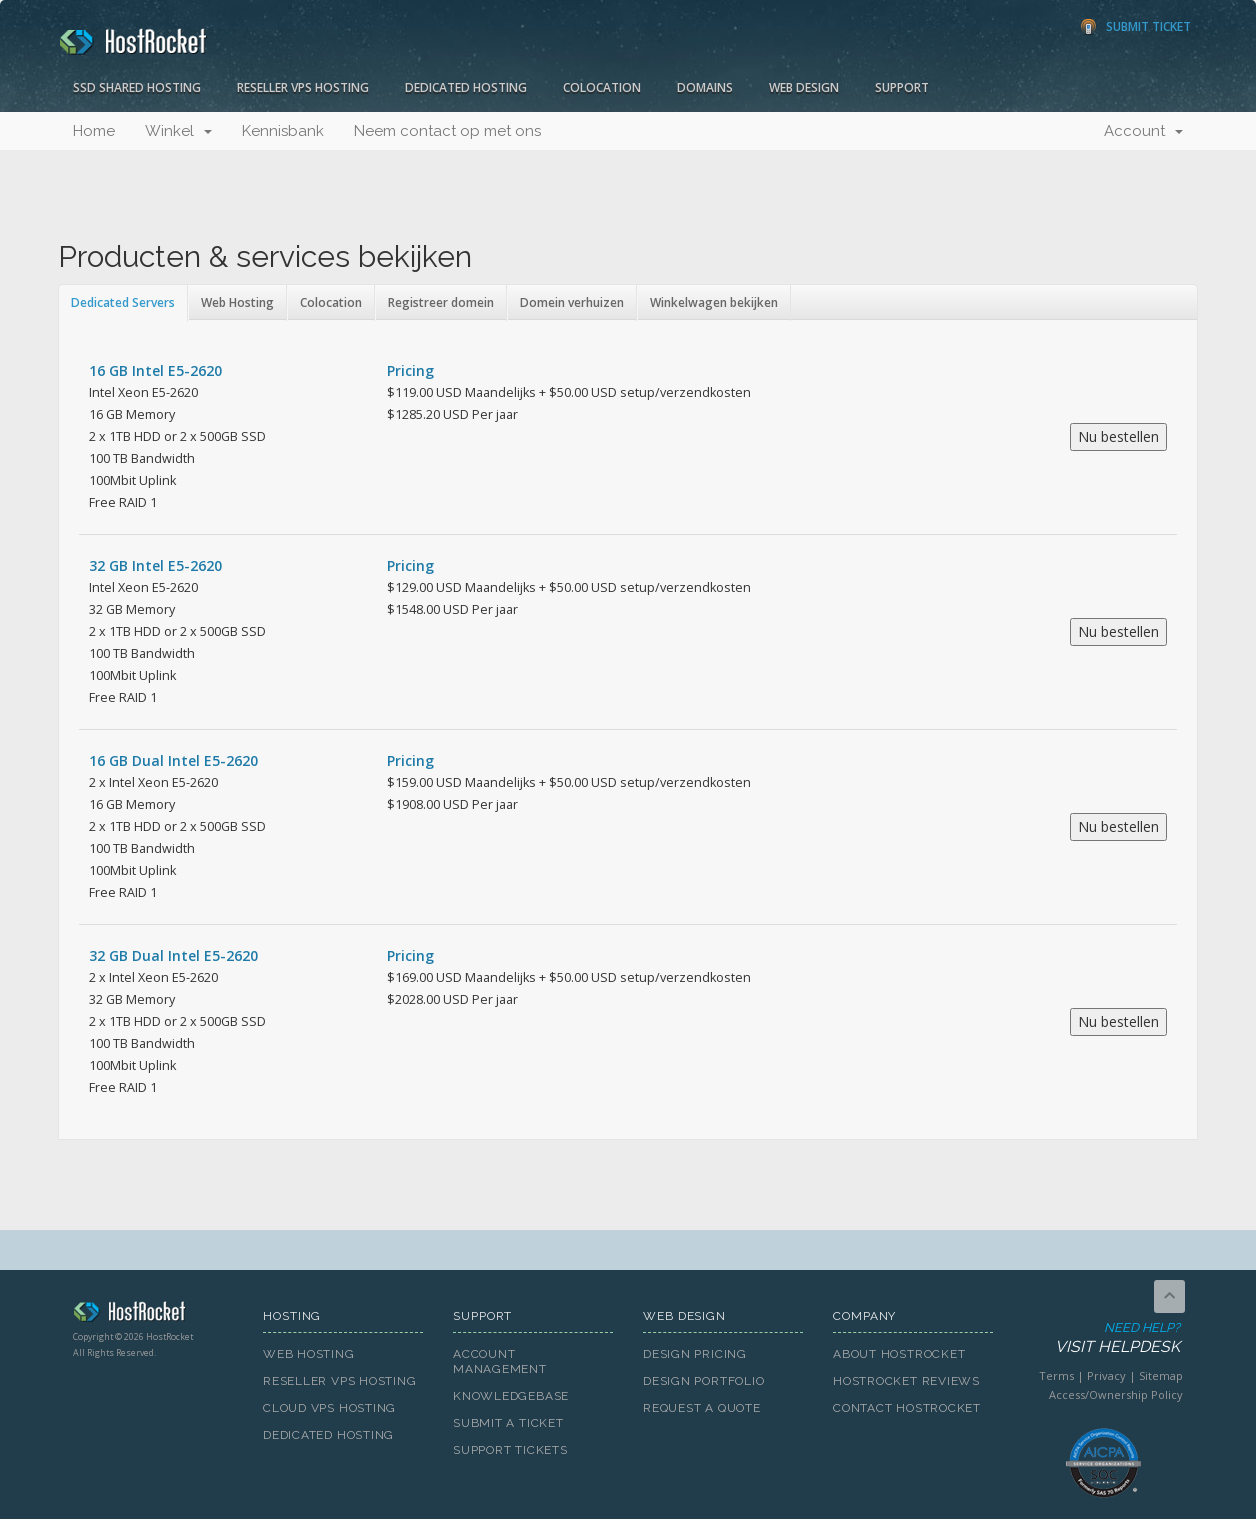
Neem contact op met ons (447, 131)
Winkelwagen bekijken (714, 302)
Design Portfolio (703, 1381)
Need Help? (1101, 1338)
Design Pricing (695, 1354)
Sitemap (1161, 1375)
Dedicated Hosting (466, 87)
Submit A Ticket (508, 1423)
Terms (1056, 1375)
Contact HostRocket (907, 1408)
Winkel (178, 131)
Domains (705, 87)
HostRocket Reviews (906, 1381)
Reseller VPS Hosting (303, 87)
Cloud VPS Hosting (329, 1408)
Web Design (804, 87)
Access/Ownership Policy (1116, 1394)
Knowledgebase (511, 1396)
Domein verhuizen (572, 302)
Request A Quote (702, 1408)
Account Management (500, 1361)
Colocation (602, 87)
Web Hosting (237, 302)
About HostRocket (899, 1354)
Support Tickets (510, 1450)
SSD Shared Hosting (137, 87)
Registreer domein (441, 302)
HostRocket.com (153, 1315)
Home (94, 131)
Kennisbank (283, 131)
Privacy (1106, 1375)
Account (1143, 131)
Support (902, 87)
